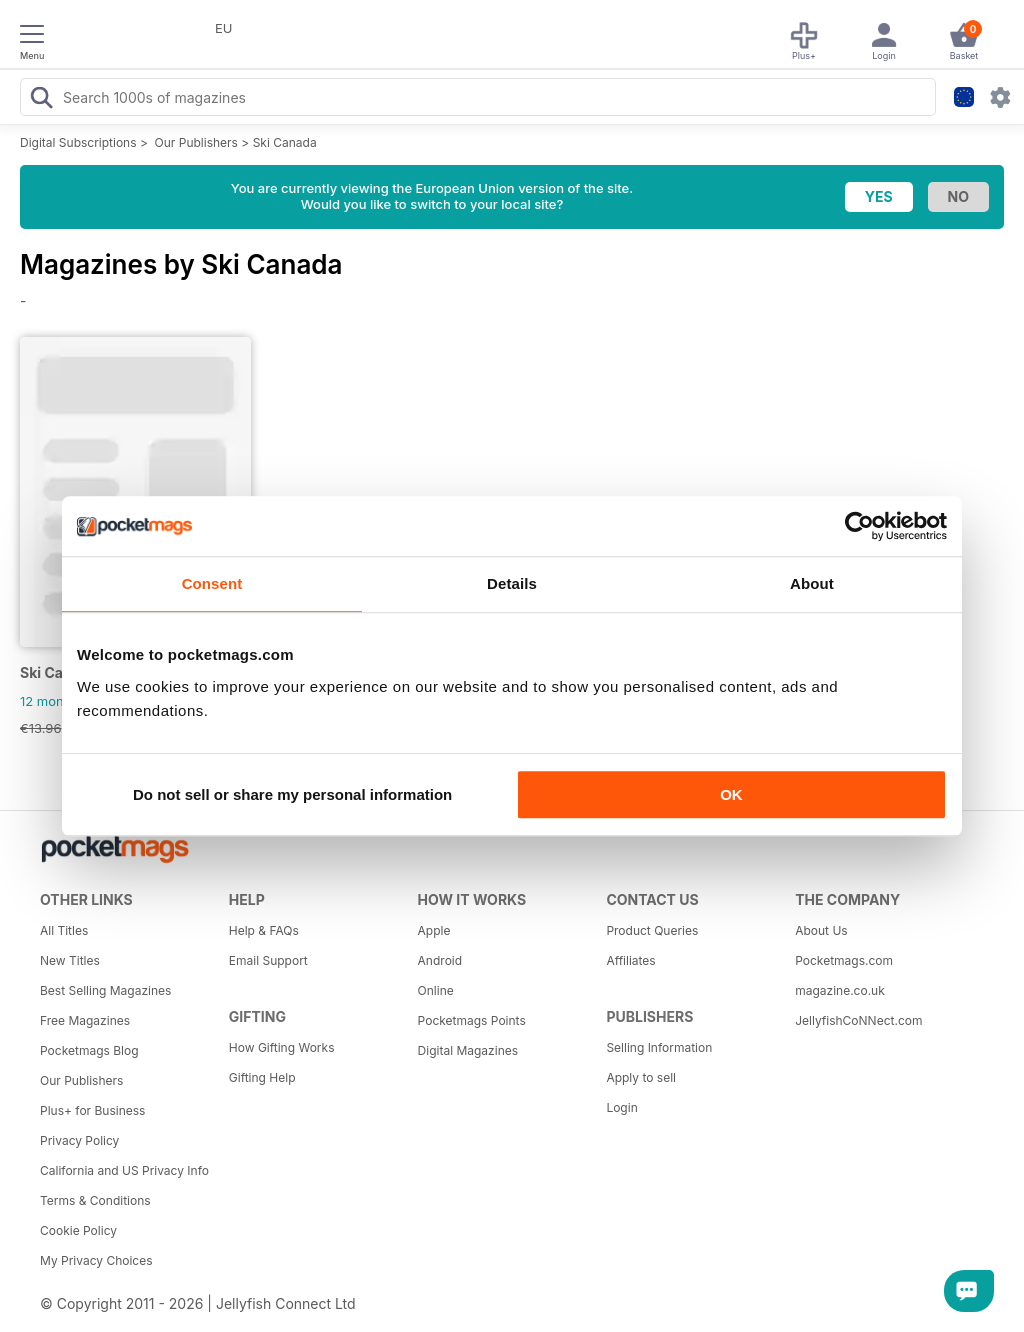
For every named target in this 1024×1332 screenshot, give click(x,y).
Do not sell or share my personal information (292, 794)
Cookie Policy (78, 1230)
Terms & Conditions (95, 1200)
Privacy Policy (79, 1140)
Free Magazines (85, 1020)
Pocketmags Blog (89, 1050)
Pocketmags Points (472, 1020)
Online (436, 990)
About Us (821, 930)
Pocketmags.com (844, 960)
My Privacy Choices (96, 1260)
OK (731, 794)
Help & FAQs (264, 930)
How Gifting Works (282, 1047)
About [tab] (812, 583)
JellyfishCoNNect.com (858, 1020)
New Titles (70, 960)
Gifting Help (262, 1077)
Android (440, 960)
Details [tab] (512, 583)
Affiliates (630, 960)
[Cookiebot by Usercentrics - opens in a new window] (859, 526)
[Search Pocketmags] (41, 100)
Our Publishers (196, 142)
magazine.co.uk (840, 990)
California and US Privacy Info (124, 1170)
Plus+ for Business (92, 1110)
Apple (434, 930)
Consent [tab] (212, 583)
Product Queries (652, 930)
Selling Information (659, 1047)
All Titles (64, 930)
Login (621, 1107)
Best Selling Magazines (105, 990)
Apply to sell (641, 1077)
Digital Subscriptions (78, 142)
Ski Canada (285, 142)
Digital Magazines (468, 1050)
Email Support (268, 960)
